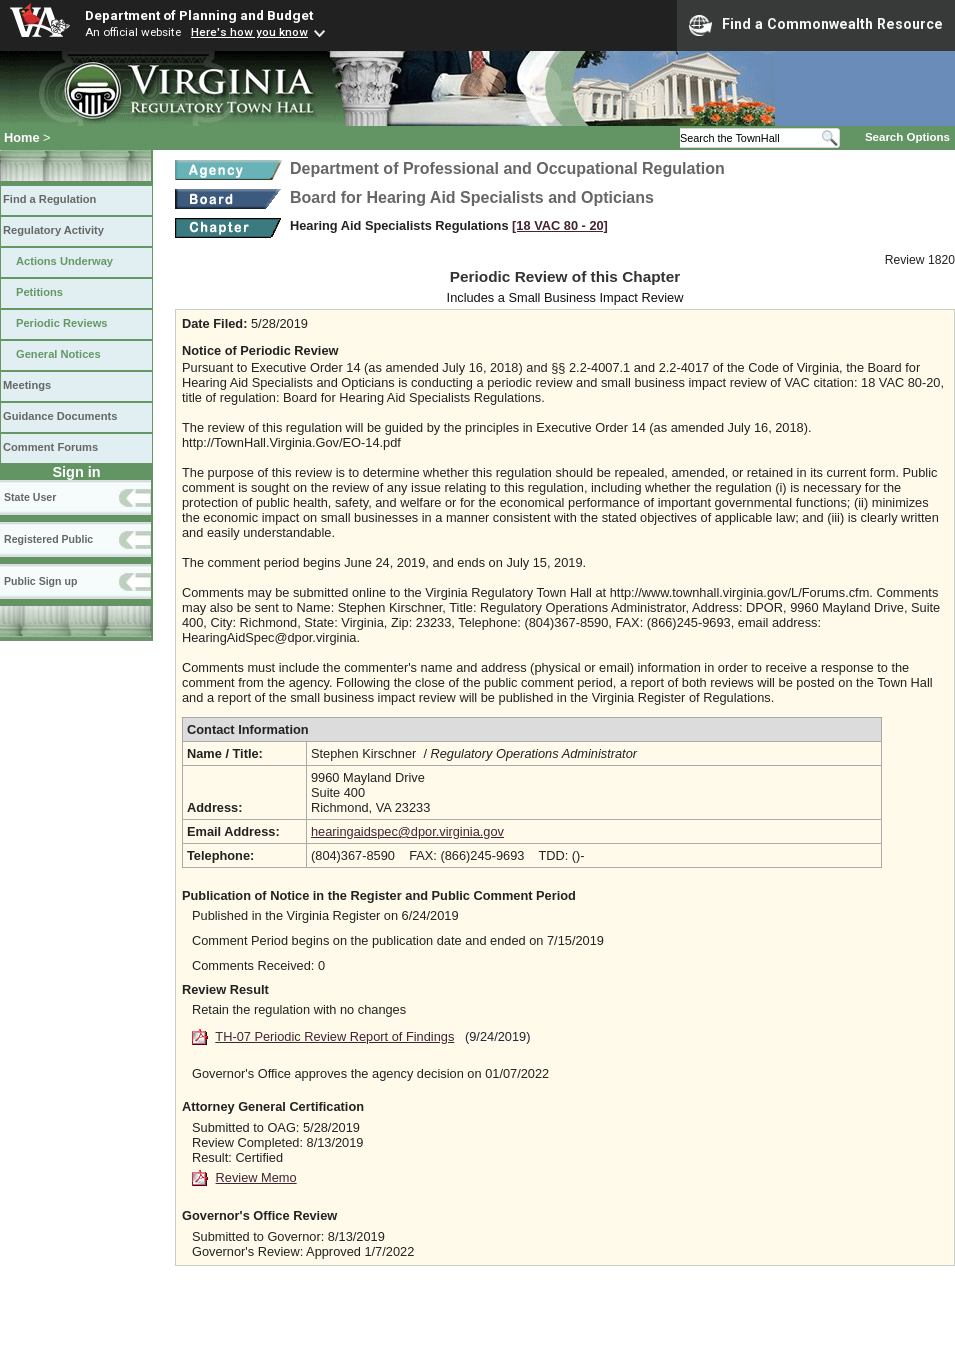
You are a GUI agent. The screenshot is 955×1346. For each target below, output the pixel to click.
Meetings (27, 385)
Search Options (907, 137)
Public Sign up (40, 581)
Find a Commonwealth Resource (816, 25)
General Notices (58, 354)
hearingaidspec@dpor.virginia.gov (407, 831)
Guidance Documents (60, 416)
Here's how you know (249, 32)
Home (22, 137)
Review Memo (256, 1177)
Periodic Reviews (62, 323)
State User (30, 497)
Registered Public (48, 539)
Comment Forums (50, 447)
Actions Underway (64, 261)
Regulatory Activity (53, 230)
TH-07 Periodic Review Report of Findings (334, 1036)
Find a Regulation (49, 199)
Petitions (39, 292)
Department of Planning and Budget (199, 15)
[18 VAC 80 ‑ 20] (560, 225)
